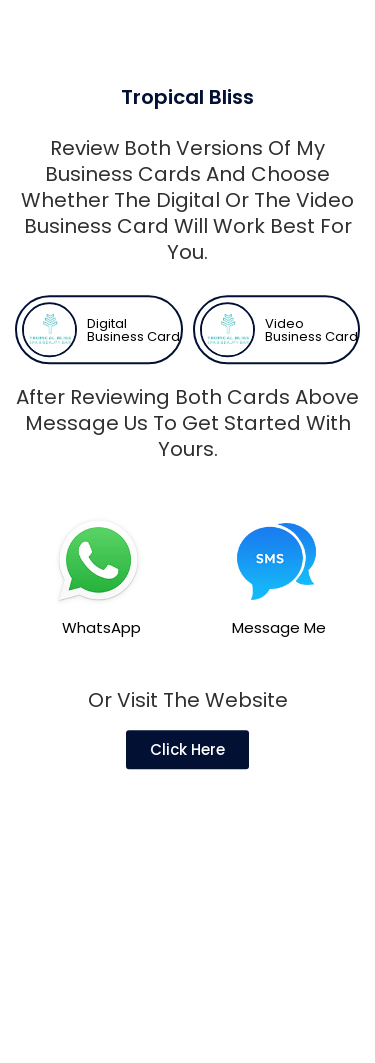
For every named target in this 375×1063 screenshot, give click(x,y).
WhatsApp (101, 651)
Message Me (279, 651)
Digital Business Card (133, 354)
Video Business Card (311, 354)
